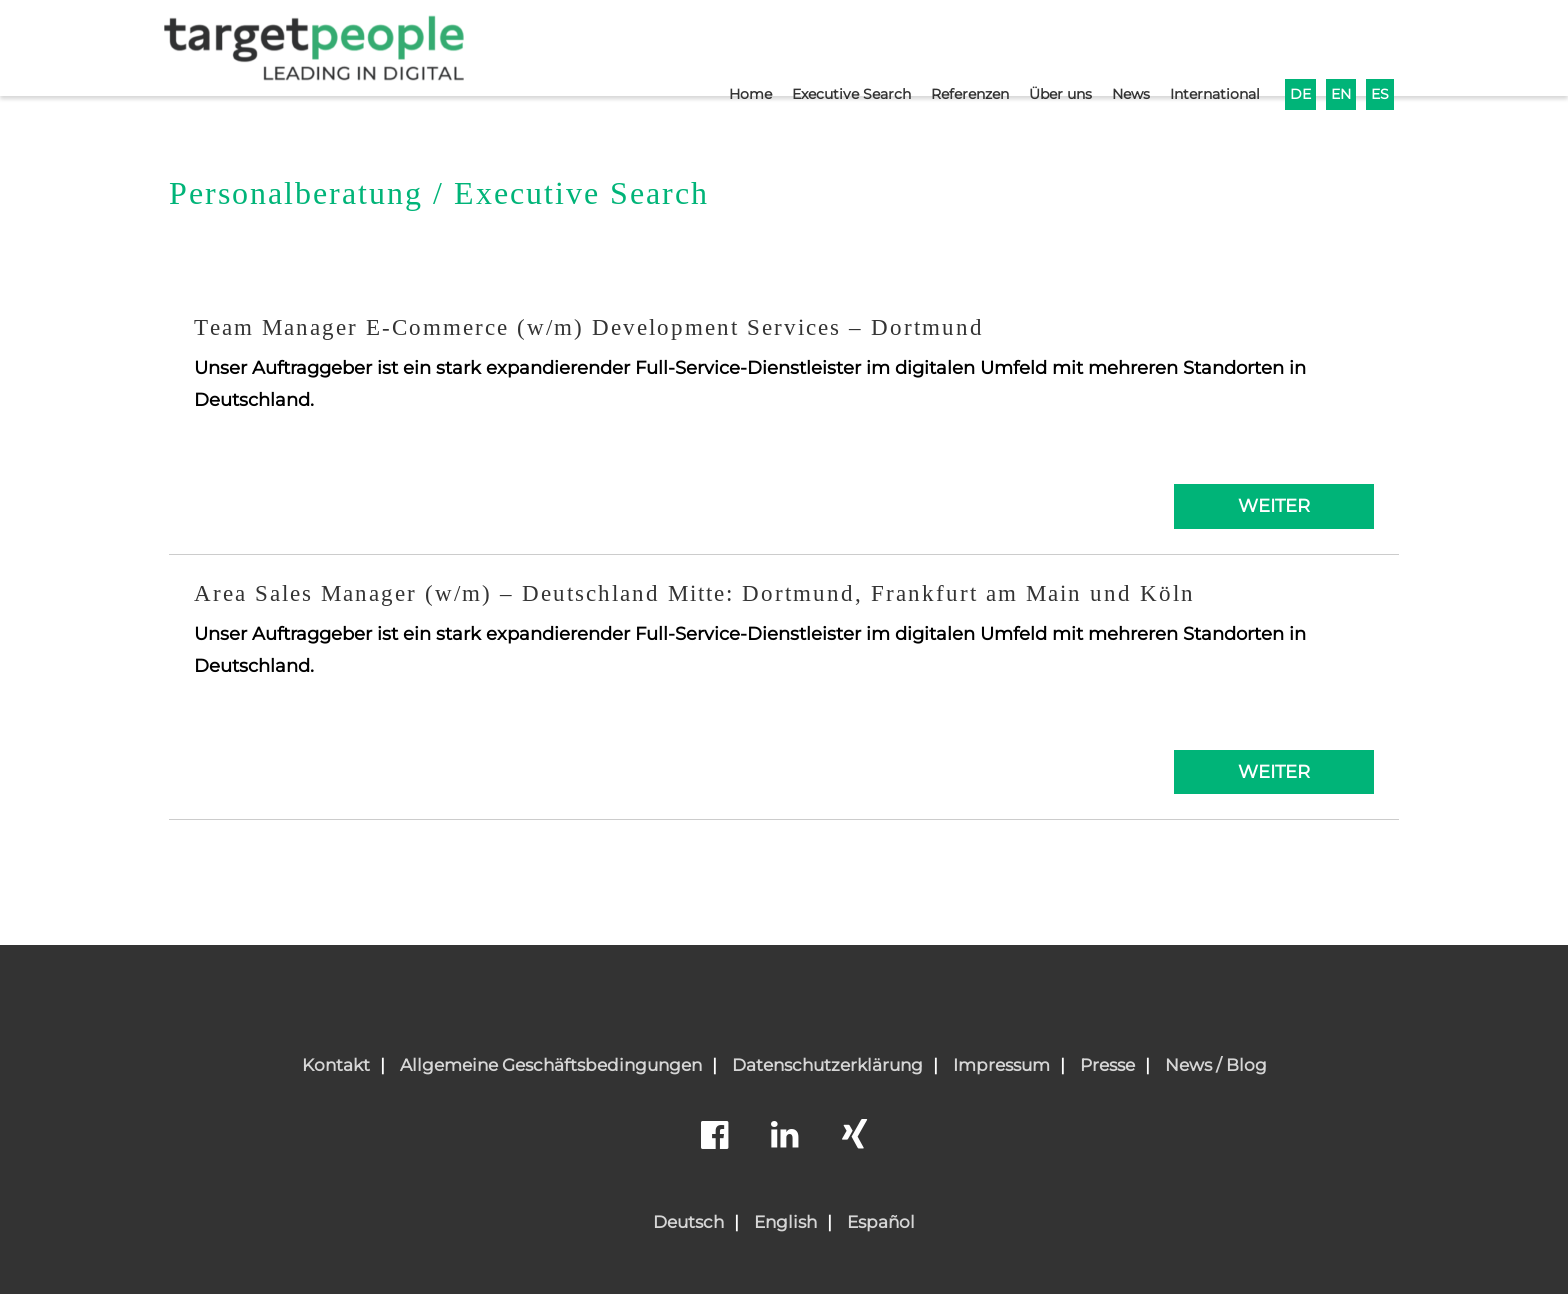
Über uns (1044, 46)
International (1207, 46)
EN (1339, 46)
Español (881, 1222)
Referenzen (947, 46)
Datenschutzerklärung (827, 1065)
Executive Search (820, 46)
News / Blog (1216, 1065)
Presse (1107, 1065)
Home (714, 46)
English (785, 1222)
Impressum (1001, 1065)
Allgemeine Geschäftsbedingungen (551, 1065)
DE (1297, 46)
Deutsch (688, 1222)
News (1118, 46)
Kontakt (336, 1065)
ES (1379, 46)
